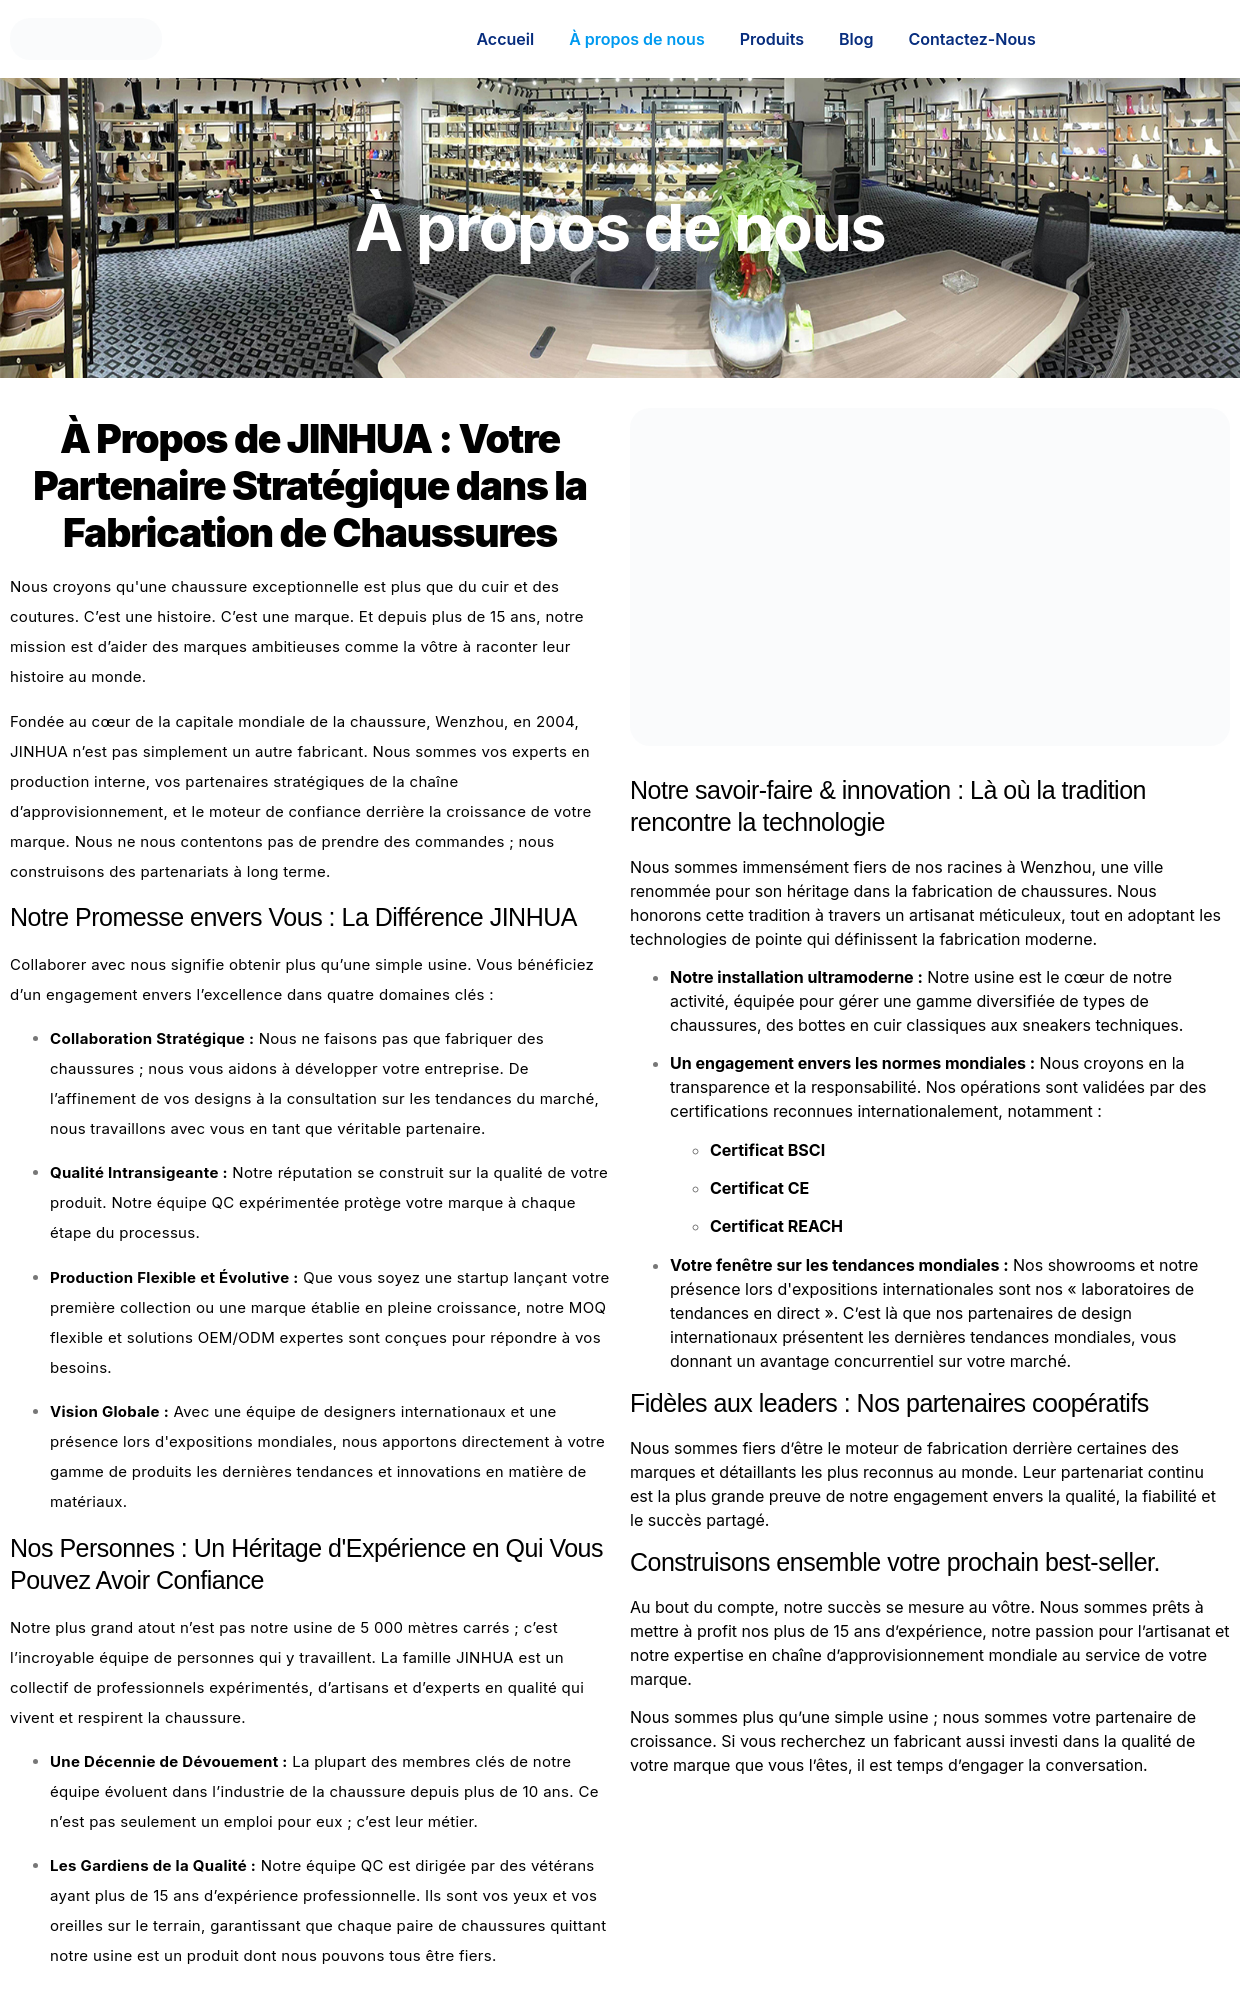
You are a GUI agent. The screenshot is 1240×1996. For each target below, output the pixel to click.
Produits (772, 39)
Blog (856, 39)
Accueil (505, 39)
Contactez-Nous (972, 39)
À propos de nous (637, 39)
